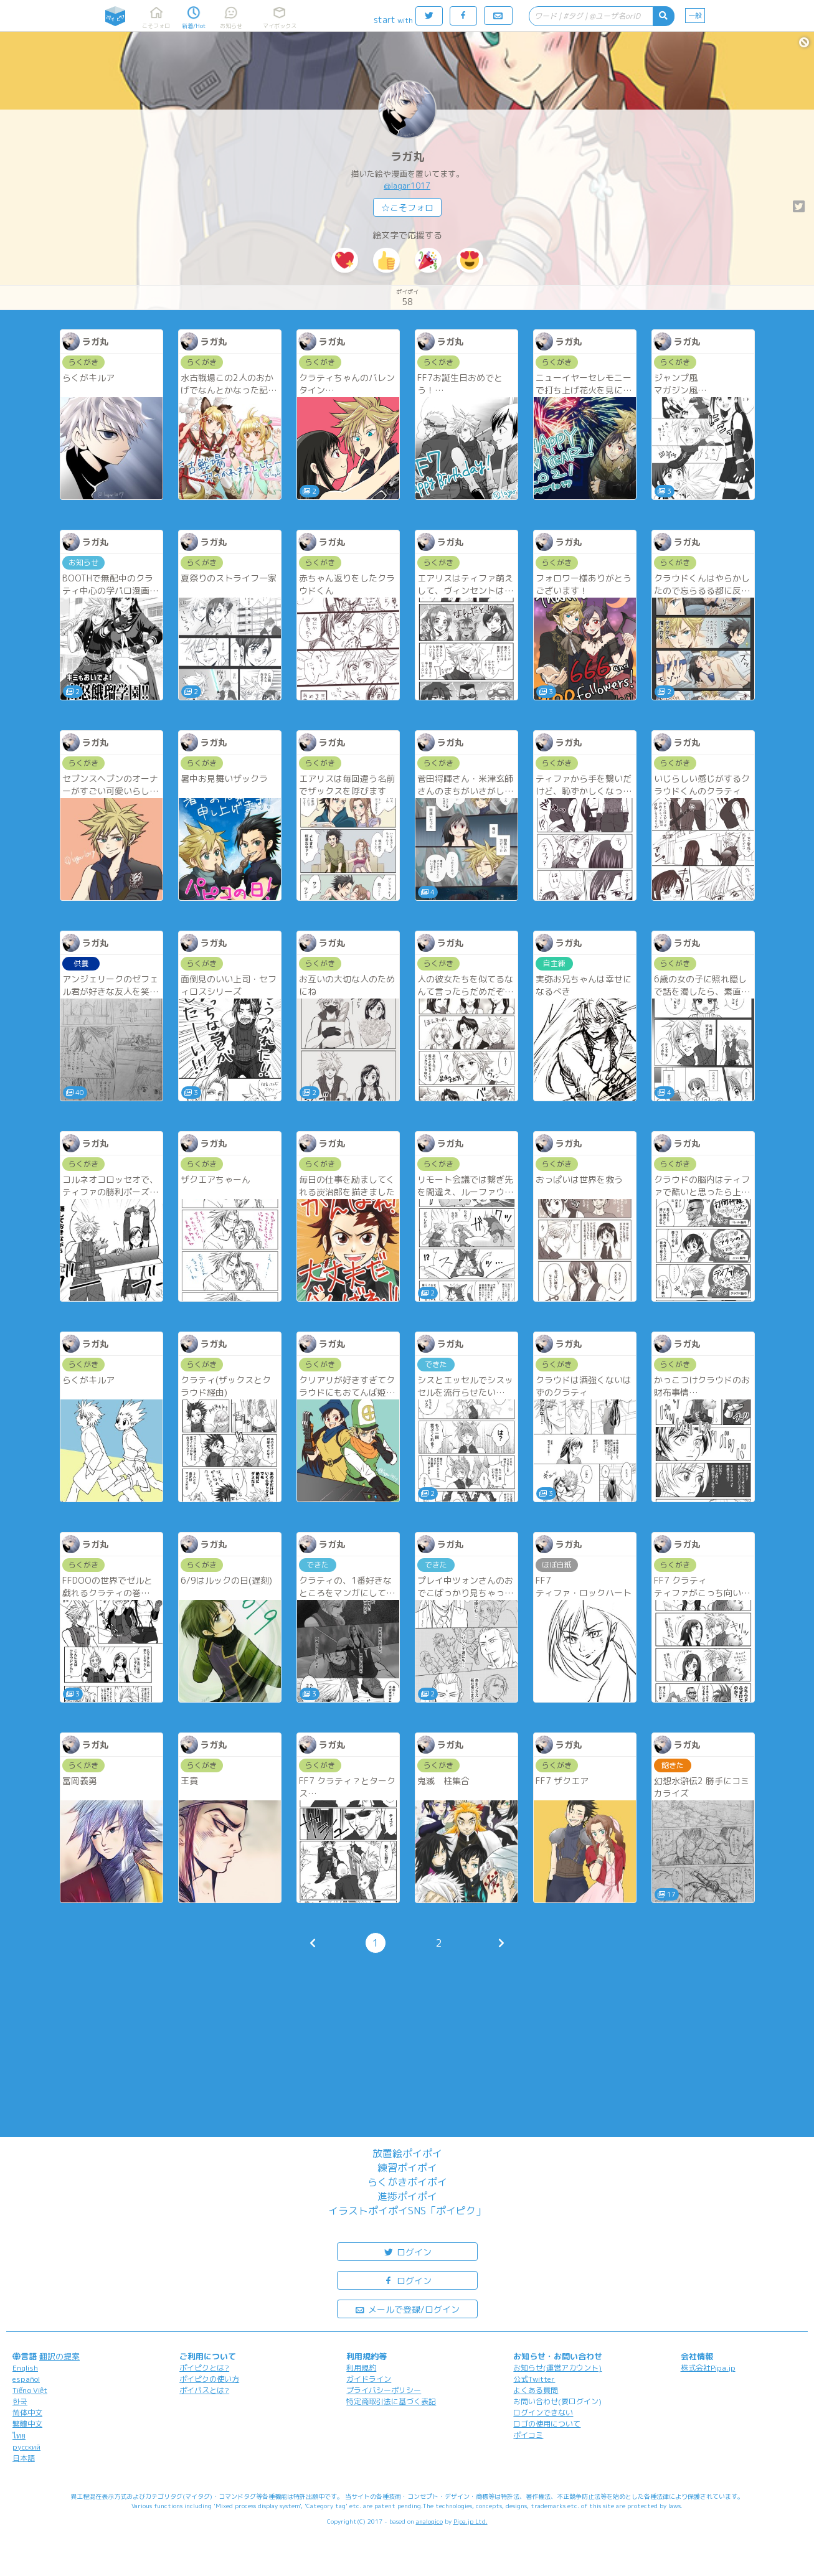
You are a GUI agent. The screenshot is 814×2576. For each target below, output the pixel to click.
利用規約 (361, 2367)
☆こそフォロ (407, 208)
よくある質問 (535, 2390)
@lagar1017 (407, 185)
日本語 (23, 2458)
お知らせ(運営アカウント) (557, 2367)
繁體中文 (27, 2424)
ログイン (407, 2251)
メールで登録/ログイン (407, 2308)
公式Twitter (534, 2379)
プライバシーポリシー (383, 2390)
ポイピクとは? (204, 2367)
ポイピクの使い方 (209, 2379)
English (25, 2367)
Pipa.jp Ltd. (470, 2521)
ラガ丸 (407, 156)
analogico (429, 2521)
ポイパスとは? (204, 2390)
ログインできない (543, 2412)
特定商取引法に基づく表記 (391, 2401)
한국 (19, 2401)
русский (26, 2447)
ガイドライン (368, 2379)
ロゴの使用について (546, 2424)
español (26, 2379)
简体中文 (27, 2412)
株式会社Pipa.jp (708, 2367)
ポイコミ (528, 2435)
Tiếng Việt (29, 2390)
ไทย (19, 2435)
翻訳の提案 (59, 2356)
